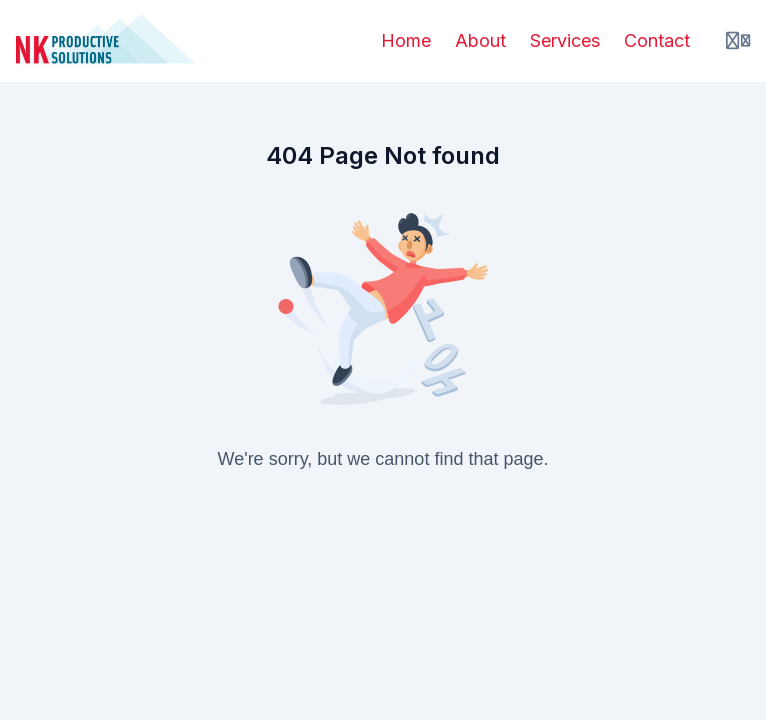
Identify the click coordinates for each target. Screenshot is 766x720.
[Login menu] (738, 41)
